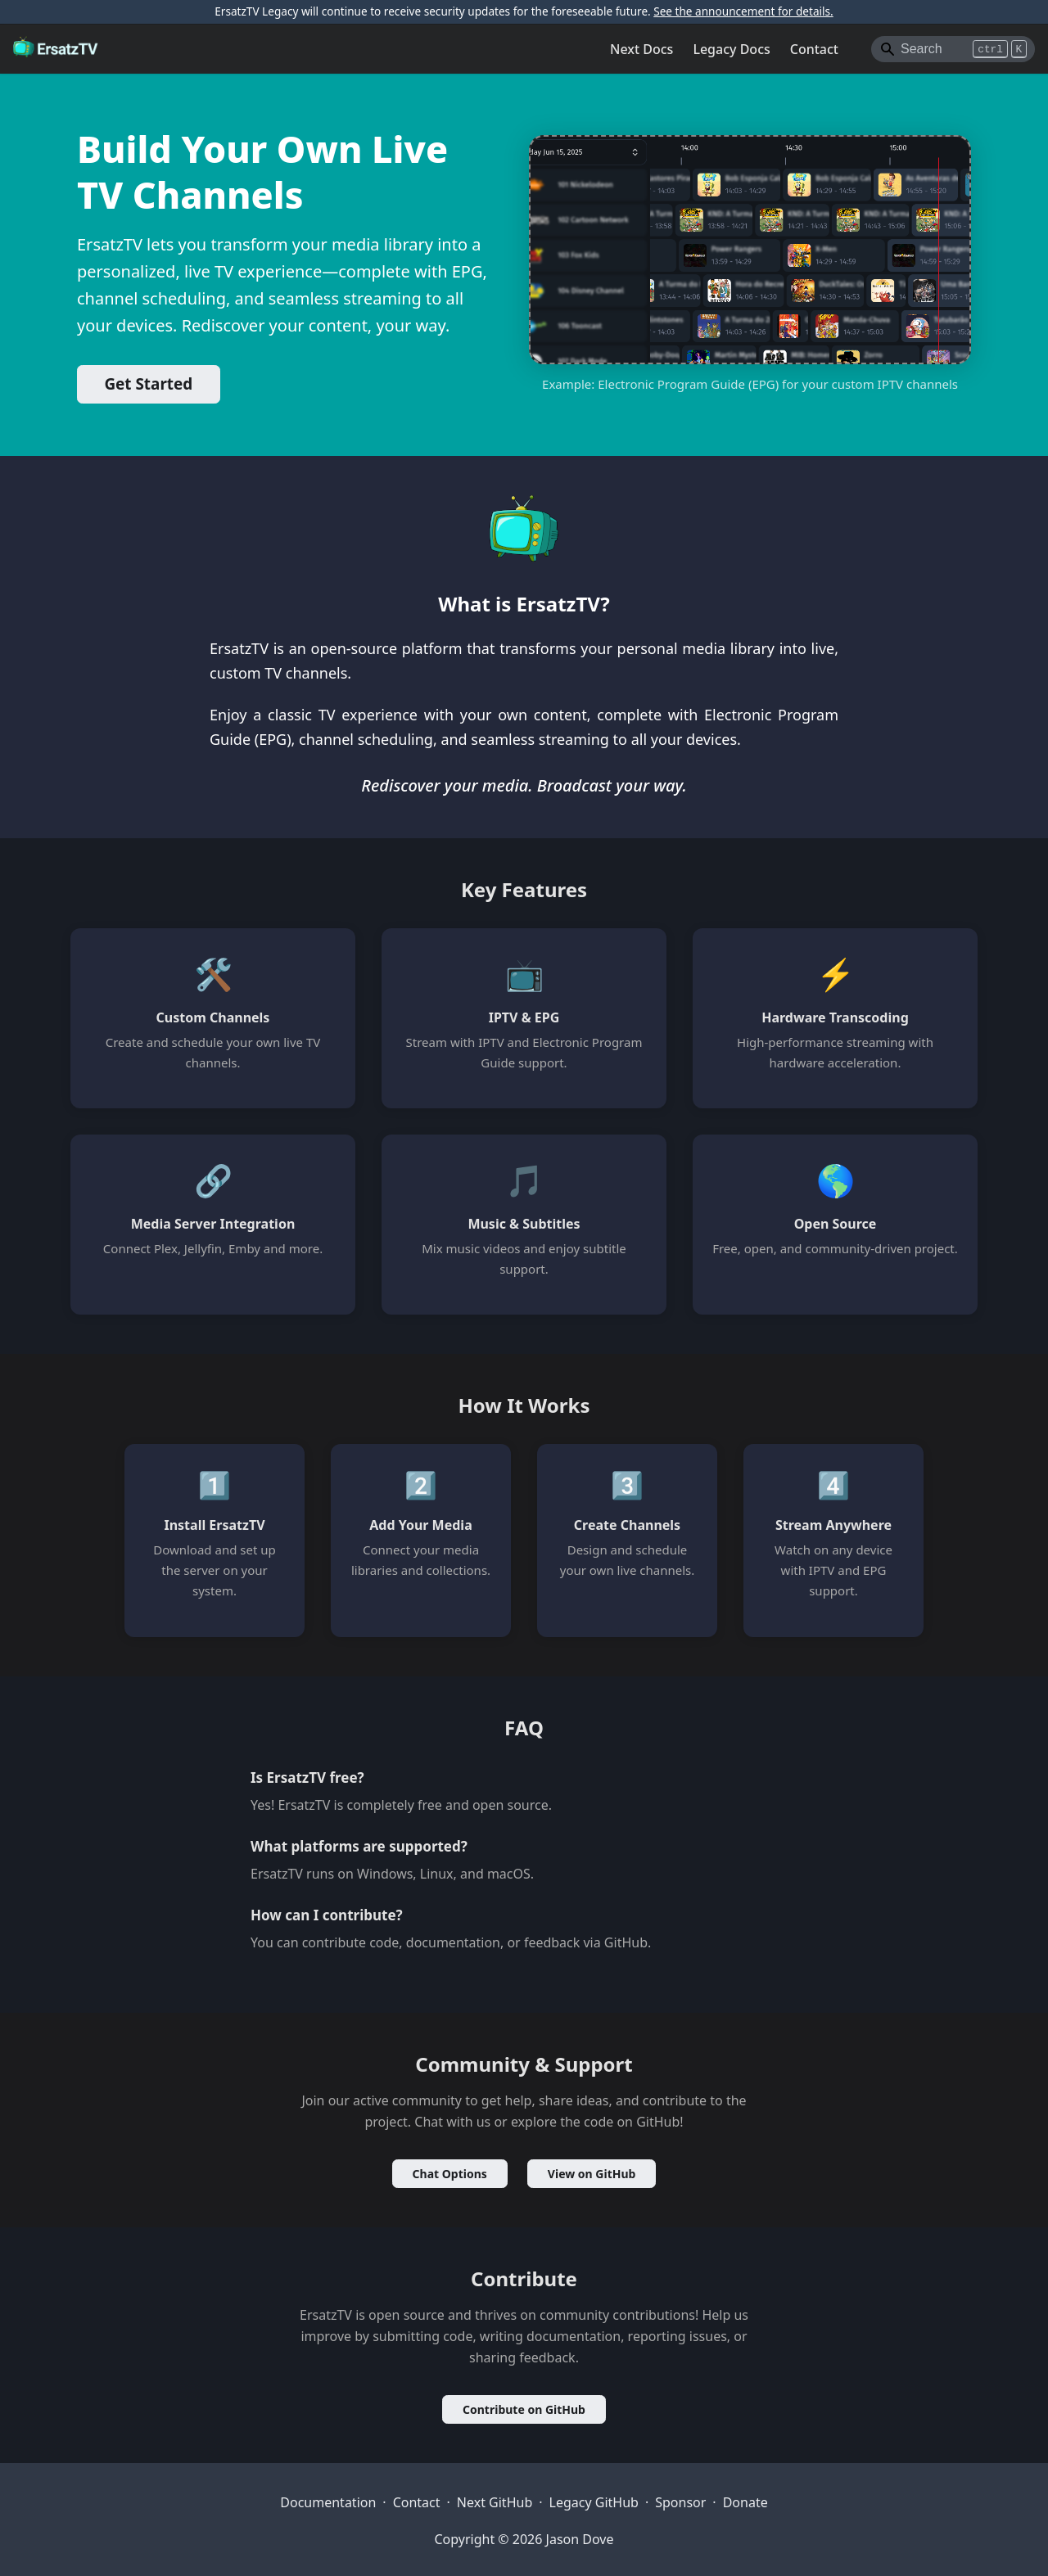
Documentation (328, 2502)
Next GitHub (494, 2502)
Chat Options (450, 2173)
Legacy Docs (731, 49)
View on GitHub (592, 2173)
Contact (814, 49)
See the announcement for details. (743, 11)
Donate (745, 2502)
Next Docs (641, 49)
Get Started (148, 384)
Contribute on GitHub (524, 2409)
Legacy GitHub (594, 2502)
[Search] (953, 49)
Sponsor (680, 2502)
